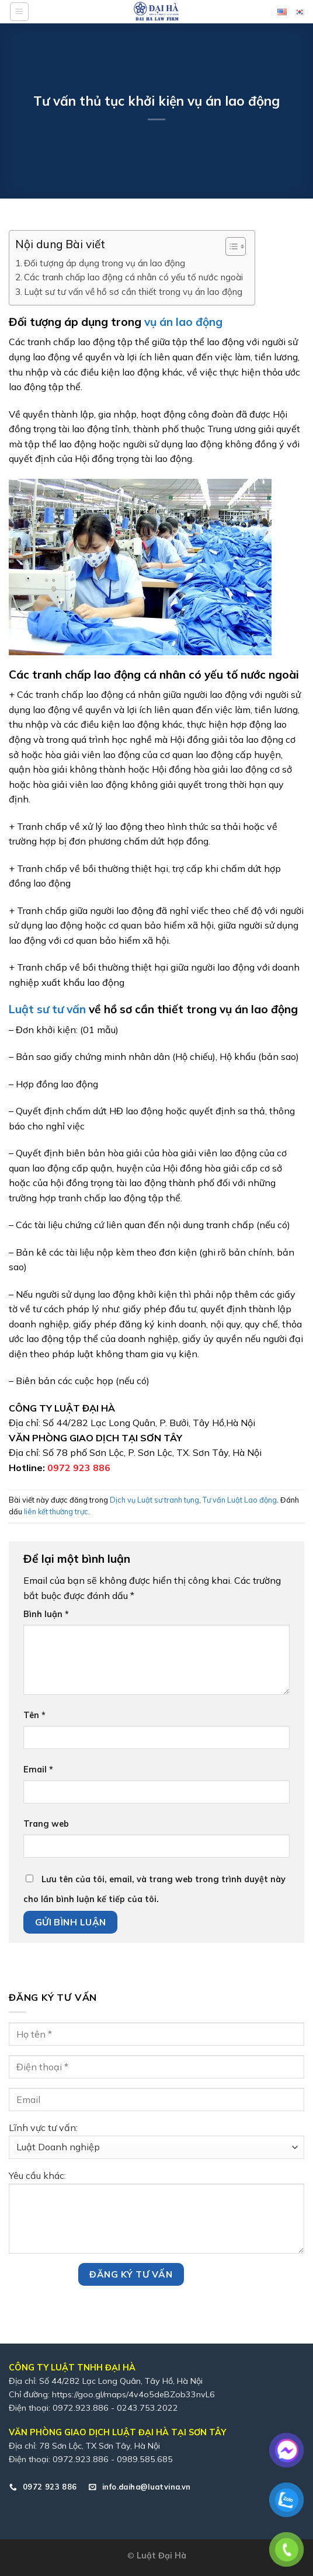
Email (38, 1769)
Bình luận (46, 1614)
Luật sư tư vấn (49, 1009)
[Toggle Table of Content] (230, 246)
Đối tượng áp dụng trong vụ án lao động (104, 263)
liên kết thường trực (56, 1511)
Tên (34, 1715)
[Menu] (19, 11)
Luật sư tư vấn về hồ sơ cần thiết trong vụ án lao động (133, 291)
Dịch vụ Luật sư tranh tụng (154, 1499)
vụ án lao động (183, 322)
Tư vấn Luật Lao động (240, 1499)
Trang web (46, 1824)
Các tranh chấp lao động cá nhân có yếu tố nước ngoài (133, 277)
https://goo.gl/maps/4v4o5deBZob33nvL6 (133, 2394)
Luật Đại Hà (161, 2555)
